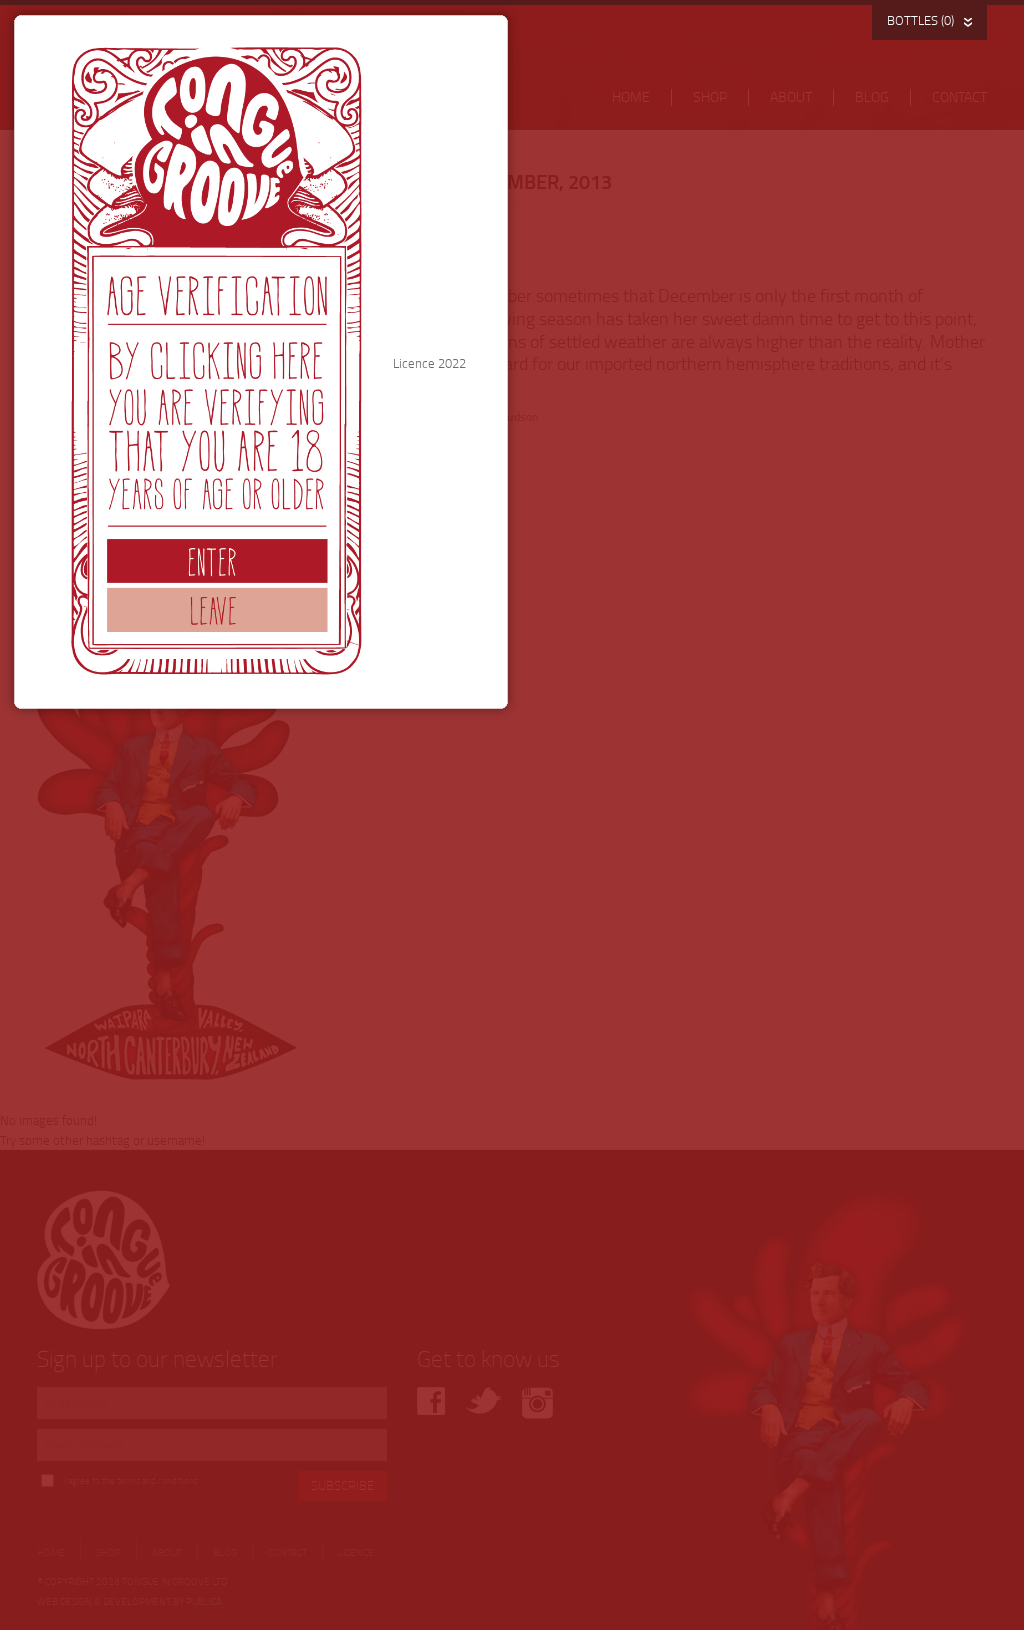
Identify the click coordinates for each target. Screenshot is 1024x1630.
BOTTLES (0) (920, 20)
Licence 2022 (680, 778)
